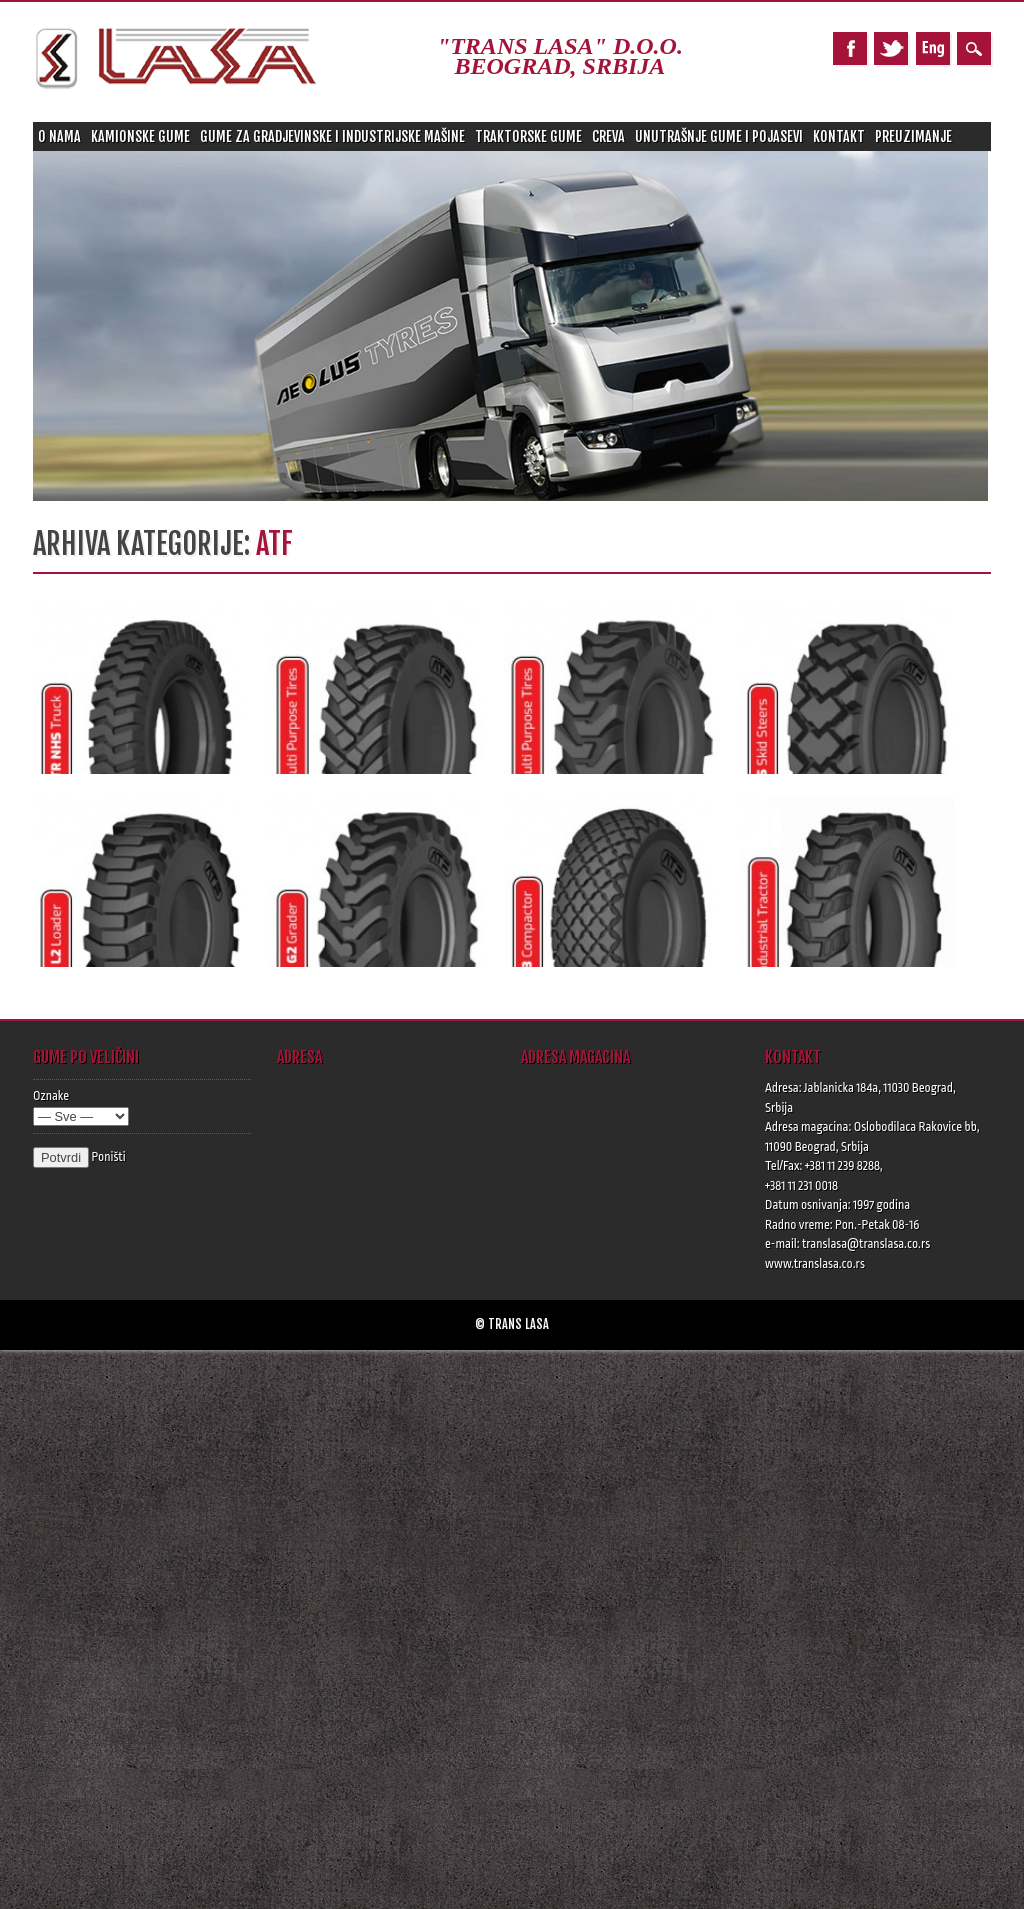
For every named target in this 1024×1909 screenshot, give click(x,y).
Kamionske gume (140, 136)
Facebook (850, 48)
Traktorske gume (528, 136)
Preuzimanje (913, 136)
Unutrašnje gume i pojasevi (719, 136)
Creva (608, 136)
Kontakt (839, 136)
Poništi (108, 1157)
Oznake (51, 1096)
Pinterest (933, 48)
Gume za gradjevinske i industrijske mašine (332, 136)
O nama (59, 136)
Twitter (891, 48)
